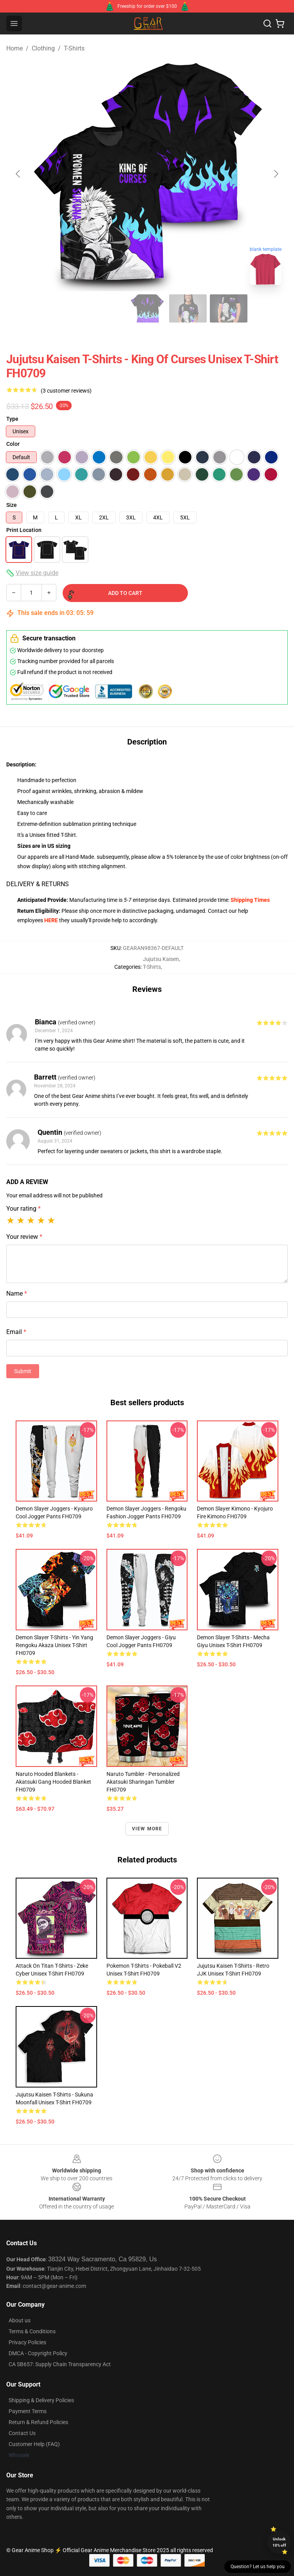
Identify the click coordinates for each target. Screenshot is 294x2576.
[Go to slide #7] (269, 308)
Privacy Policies (27, 2342)
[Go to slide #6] (228, 308)
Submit (22, 1371)
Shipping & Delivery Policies (41, 2400)
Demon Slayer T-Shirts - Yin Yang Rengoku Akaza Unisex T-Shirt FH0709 (54, 1645)
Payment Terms (28, 2411)
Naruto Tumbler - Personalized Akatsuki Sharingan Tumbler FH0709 (143, 1782)
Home (14, 48)
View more (147, 1829)
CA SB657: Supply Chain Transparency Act (60, 2364)
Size (11, 505)
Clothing (43, 48)
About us (20, 2320)
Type (12, 419)
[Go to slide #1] (25, 308)
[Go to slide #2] (66, 308)
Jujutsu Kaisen (161, 959)
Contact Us (22, 2433)
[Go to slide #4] (147, 308)
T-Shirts (74, 48)
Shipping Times (250, 900)
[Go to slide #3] (106, 308)
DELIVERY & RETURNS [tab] (37, 884)
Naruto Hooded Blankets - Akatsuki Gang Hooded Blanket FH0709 (53, 1782)
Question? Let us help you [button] (258, 2566)
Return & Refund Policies (38, 2422)
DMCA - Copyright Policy (38, 2353)
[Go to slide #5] (188, 308)
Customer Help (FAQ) (34, 2444)
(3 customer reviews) (66, 391)
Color (13, 444)
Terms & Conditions (32, 2331)
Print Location (23, 530)
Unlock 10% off (279, 2542)
